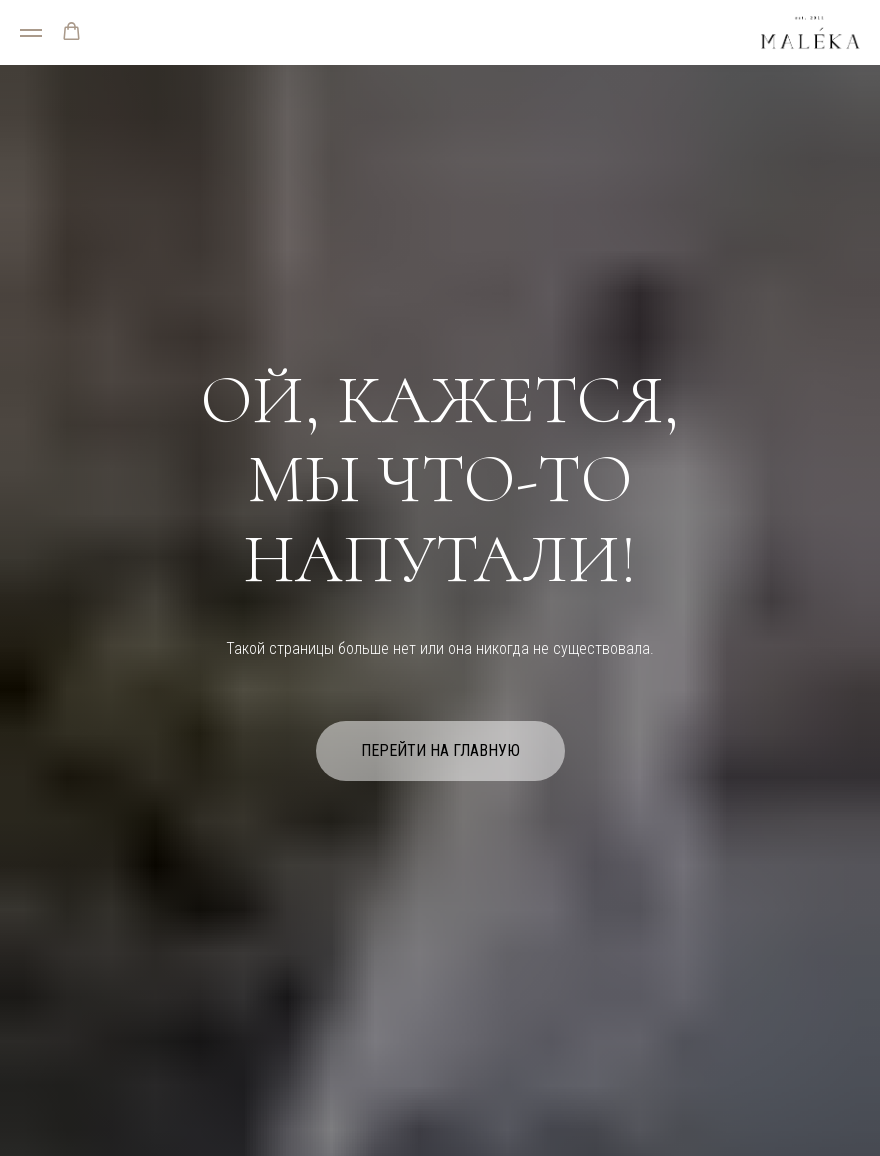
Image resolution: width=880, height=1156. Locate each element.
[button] (71, 31)
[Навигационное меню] (31, 33)
